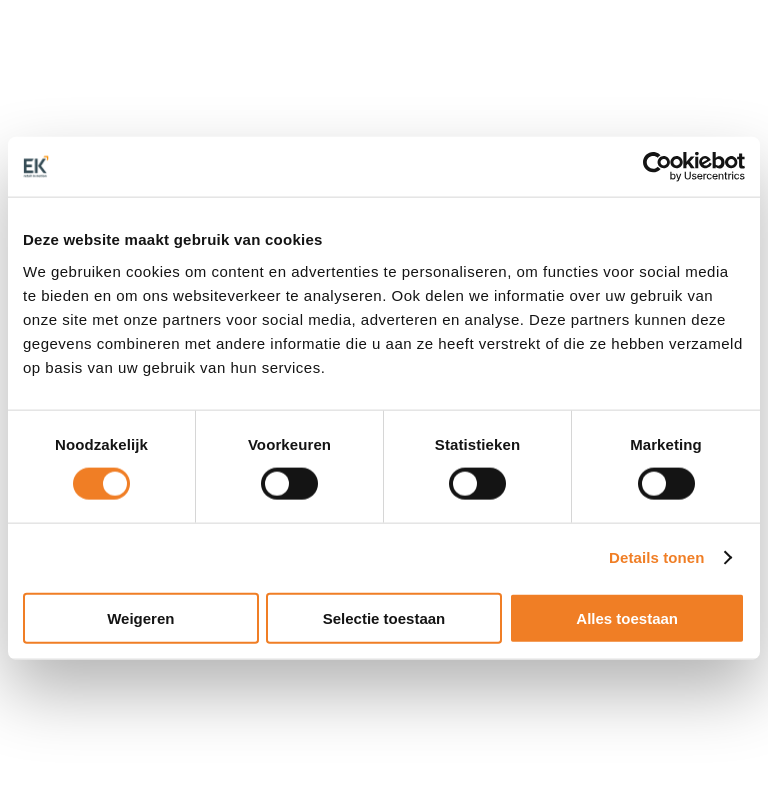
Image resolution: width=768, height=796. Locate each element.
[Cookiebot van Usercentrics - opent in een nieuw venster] (657, 167)
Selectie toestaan (384, 617)
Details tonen (656, 557)
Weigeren (140, 617)
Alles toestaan (627, 617)
